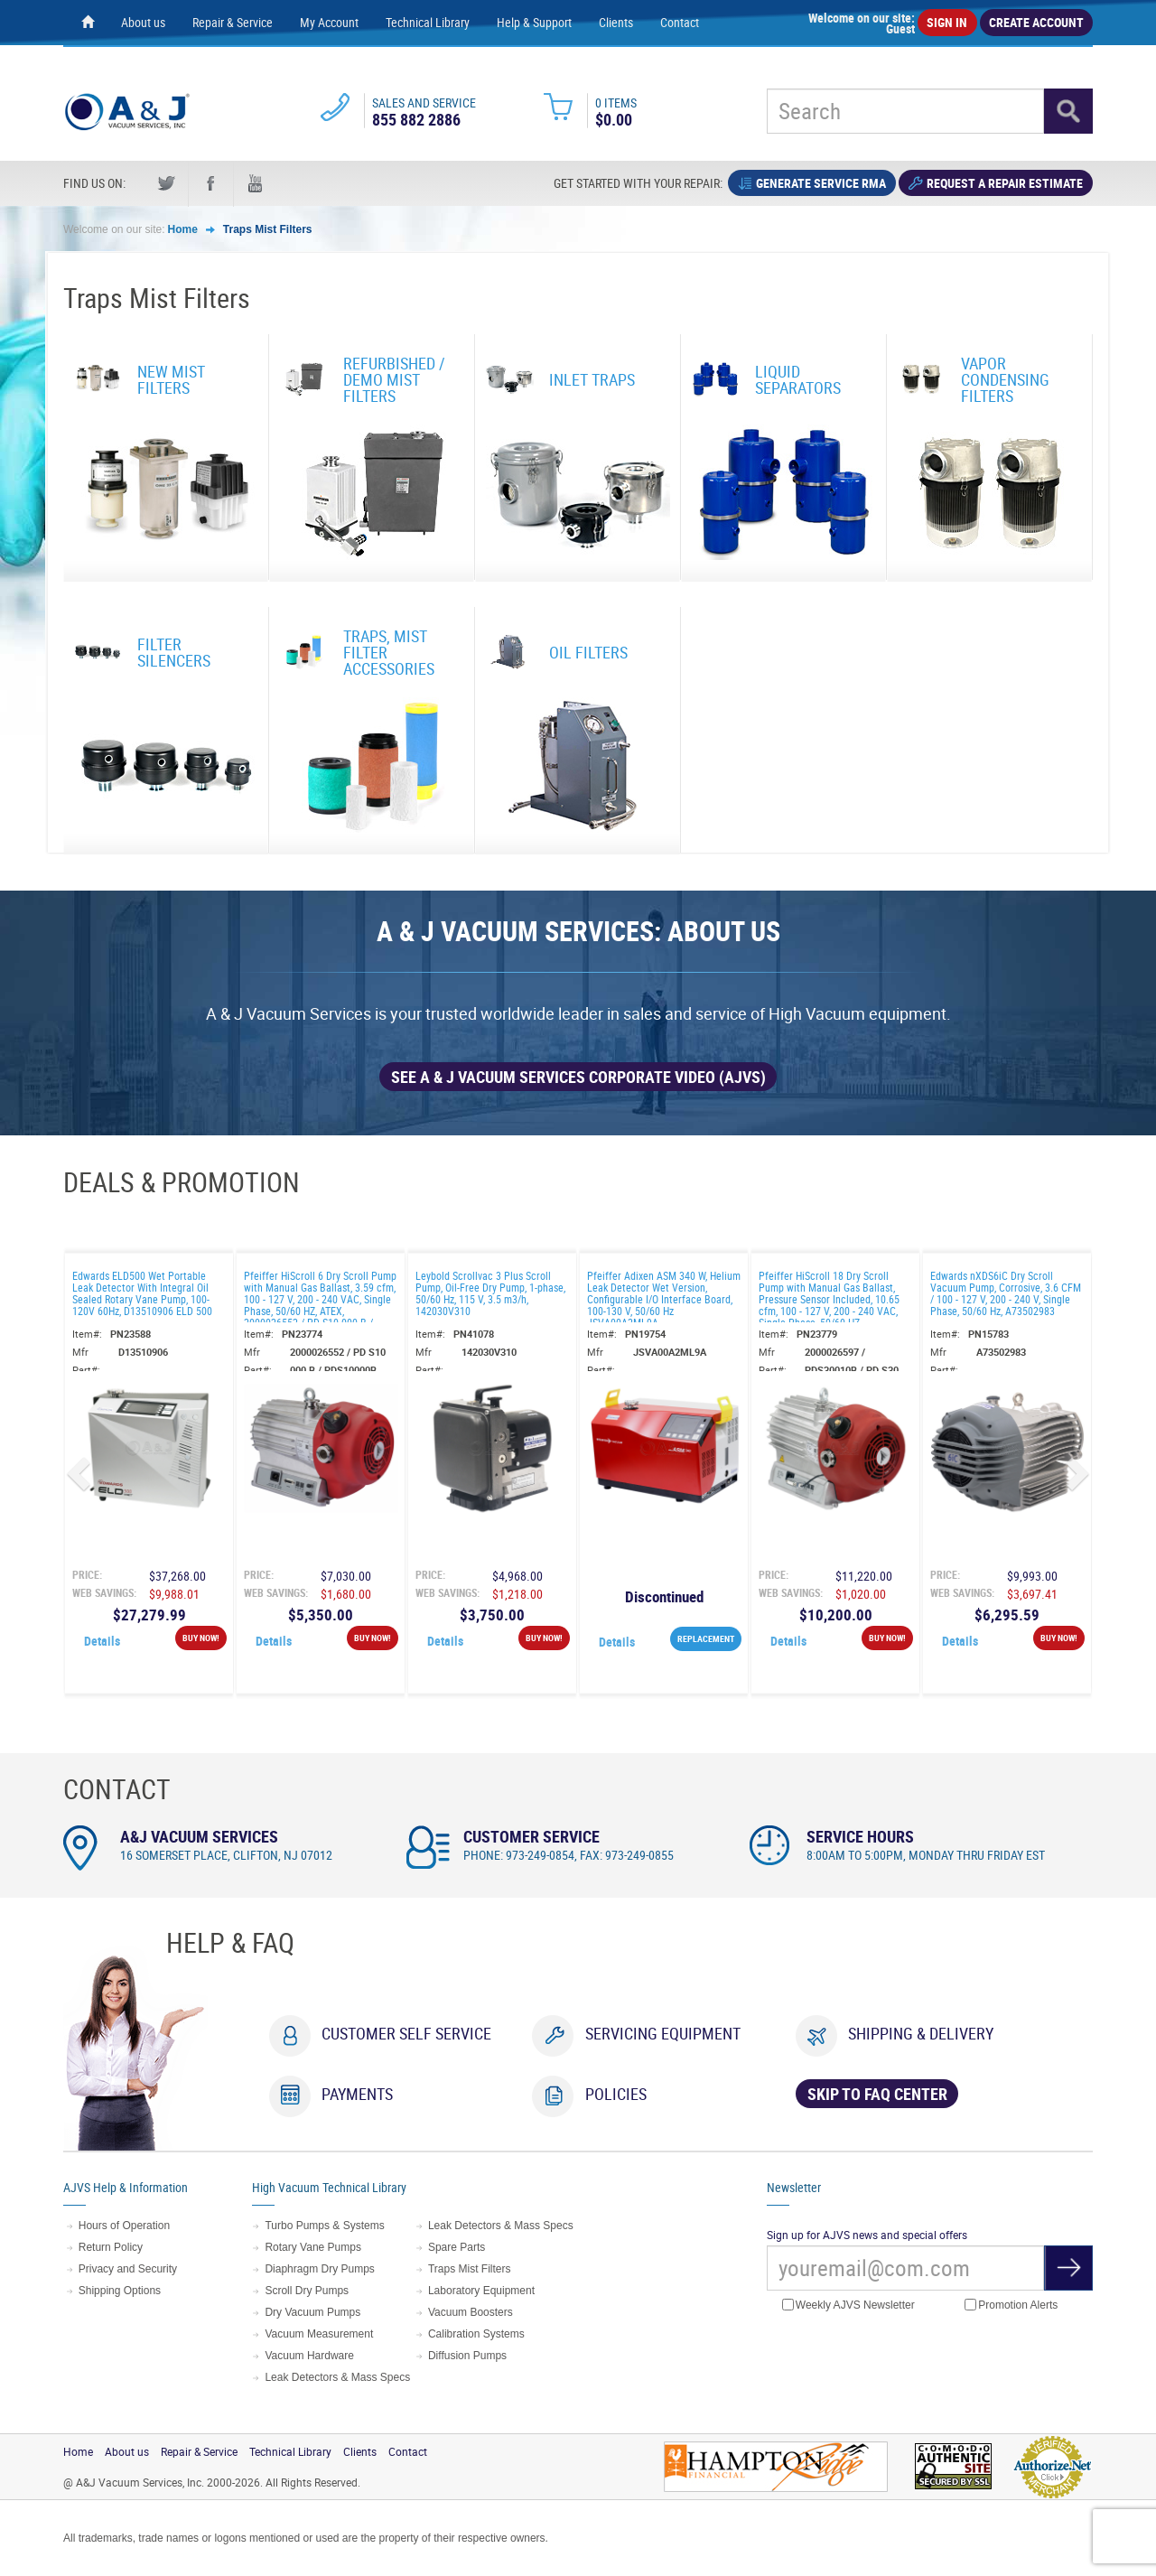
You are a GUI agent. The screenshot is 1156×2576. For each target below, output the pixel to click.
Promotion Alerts (1011, 2305)
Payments (357, 2094)
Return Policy (111, 2247)
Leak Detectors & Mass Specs (337, 2377)
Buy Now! (200, 1637)
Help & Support (534, 22)
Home (183, 229)
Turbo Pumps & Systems (324, 2225)
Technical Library (428, 22)
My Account (329, 22)
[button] (81, 1473)
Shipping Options (120, 2290)
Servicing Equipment (663, 2033)
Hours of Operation (124, 2225)
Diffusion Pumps (467, 2355)
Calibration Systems (476, 2334)
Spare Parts (456, 2247)
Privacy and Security (128, 2269)
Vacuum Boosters (470, 2312)
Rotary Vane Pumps (313, 2247)
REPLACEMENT (705, 1638)
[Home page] (87, 22)
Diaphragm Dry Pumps (319, 2269)
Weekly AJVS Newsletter (848, 2305)
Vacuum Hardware (309, 2355)
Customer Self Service (406, 2033)
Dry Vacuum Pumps (312, 2312)
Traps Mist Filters (267, 229)
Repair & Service (232, 22)
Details (102, 1640)
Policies (616, 2094)
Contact (679, 22)
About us (143, 22)
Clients (616, 22)
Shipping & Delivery (920, 2033)
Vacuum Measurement (319, 2334)
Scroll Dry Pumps (307, 2290)
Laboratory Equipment (481, 2290)
